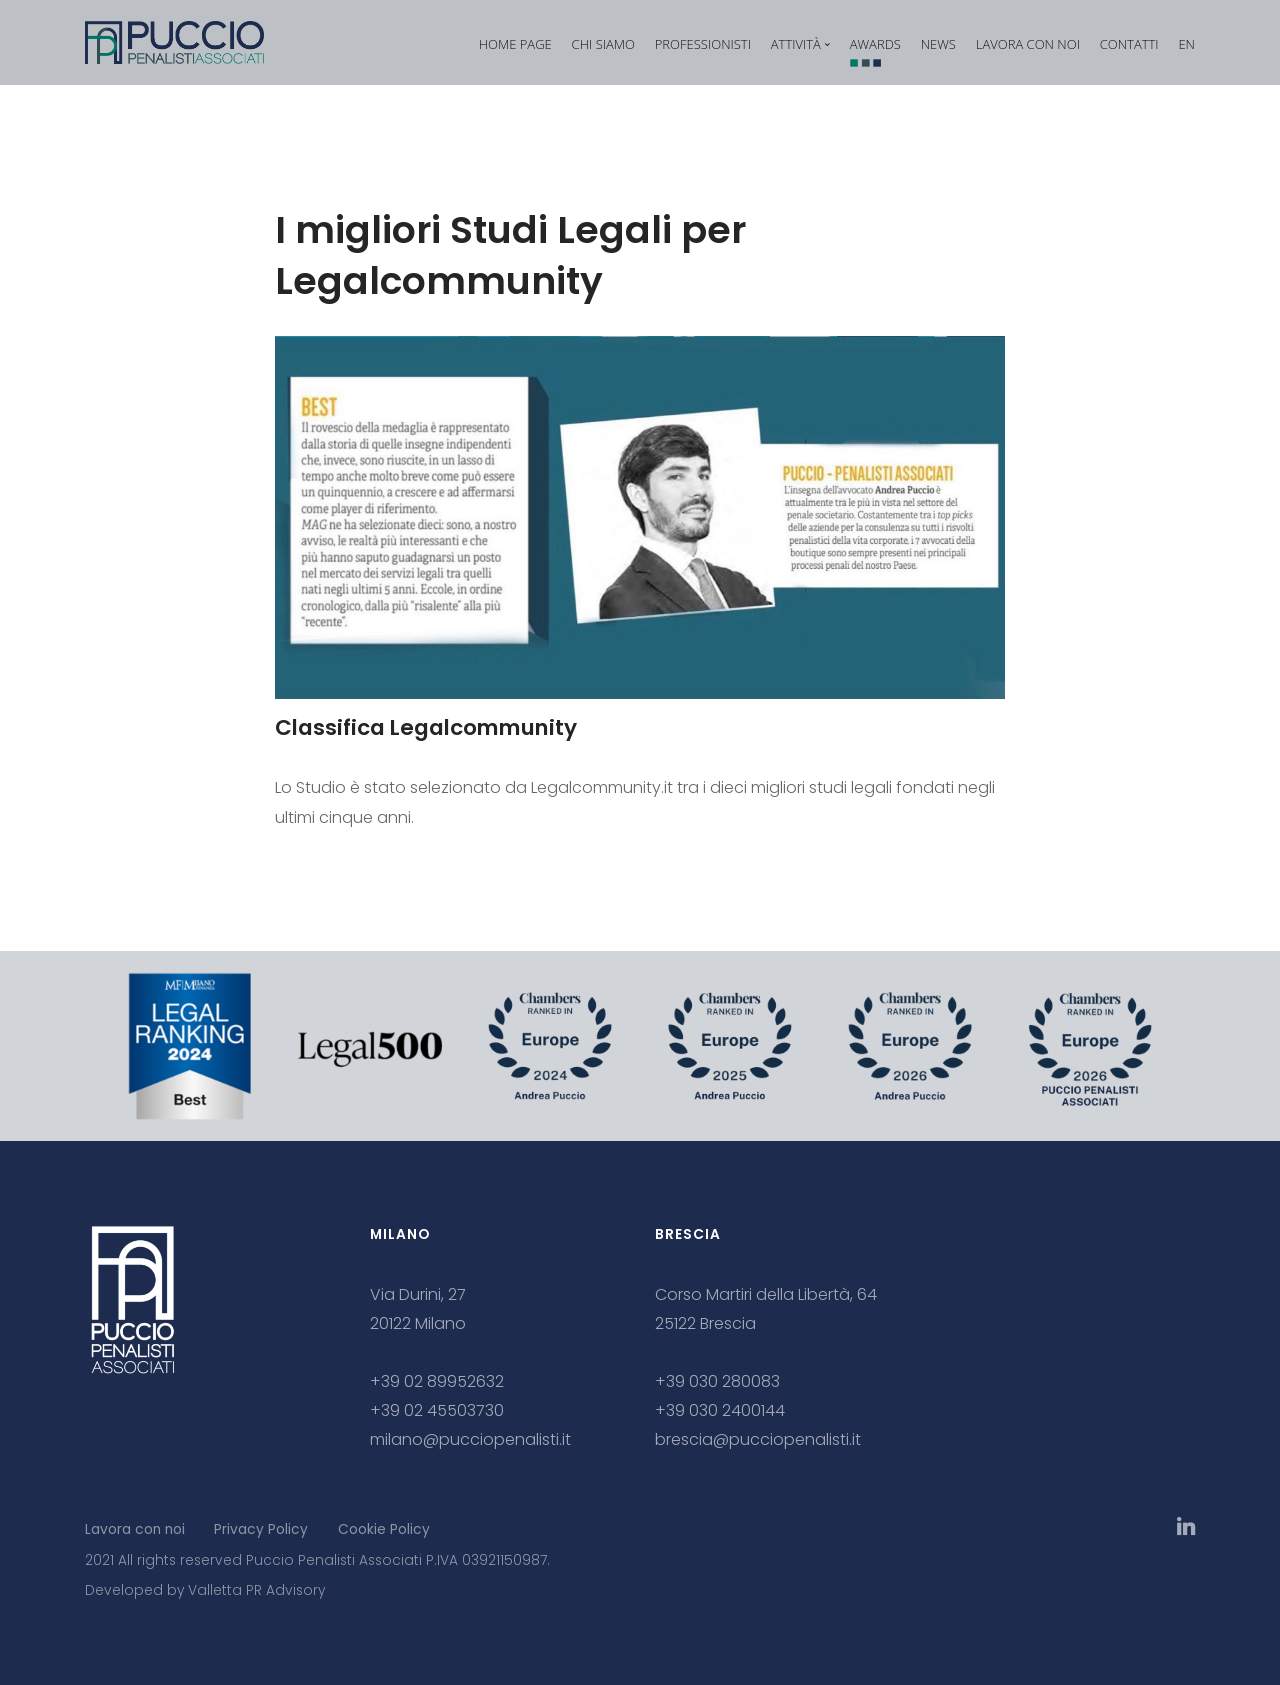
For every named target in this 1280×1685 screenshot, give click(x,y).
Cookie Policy (384, 1529)
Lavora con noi (135, 1529)
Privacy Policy (261, 1529)
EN (1186, 44)
